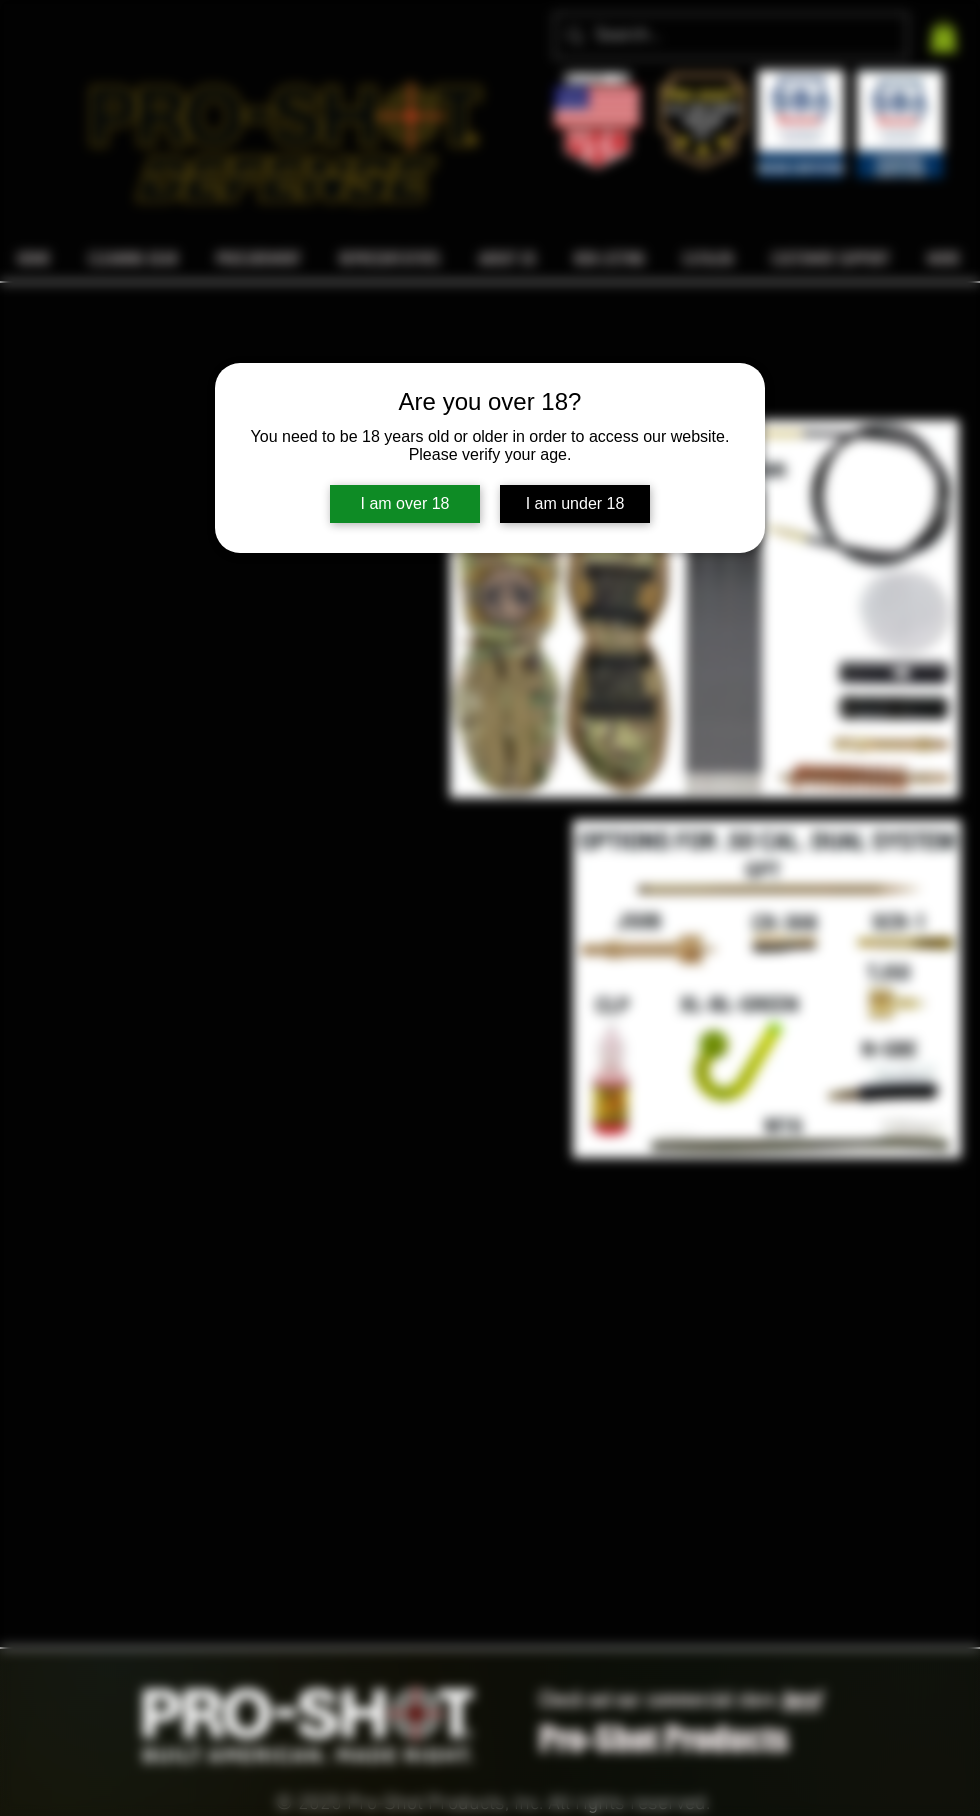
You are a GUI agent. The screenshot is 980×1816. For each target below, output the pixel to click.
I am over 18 (405, 503)
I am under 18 (575, 503)
